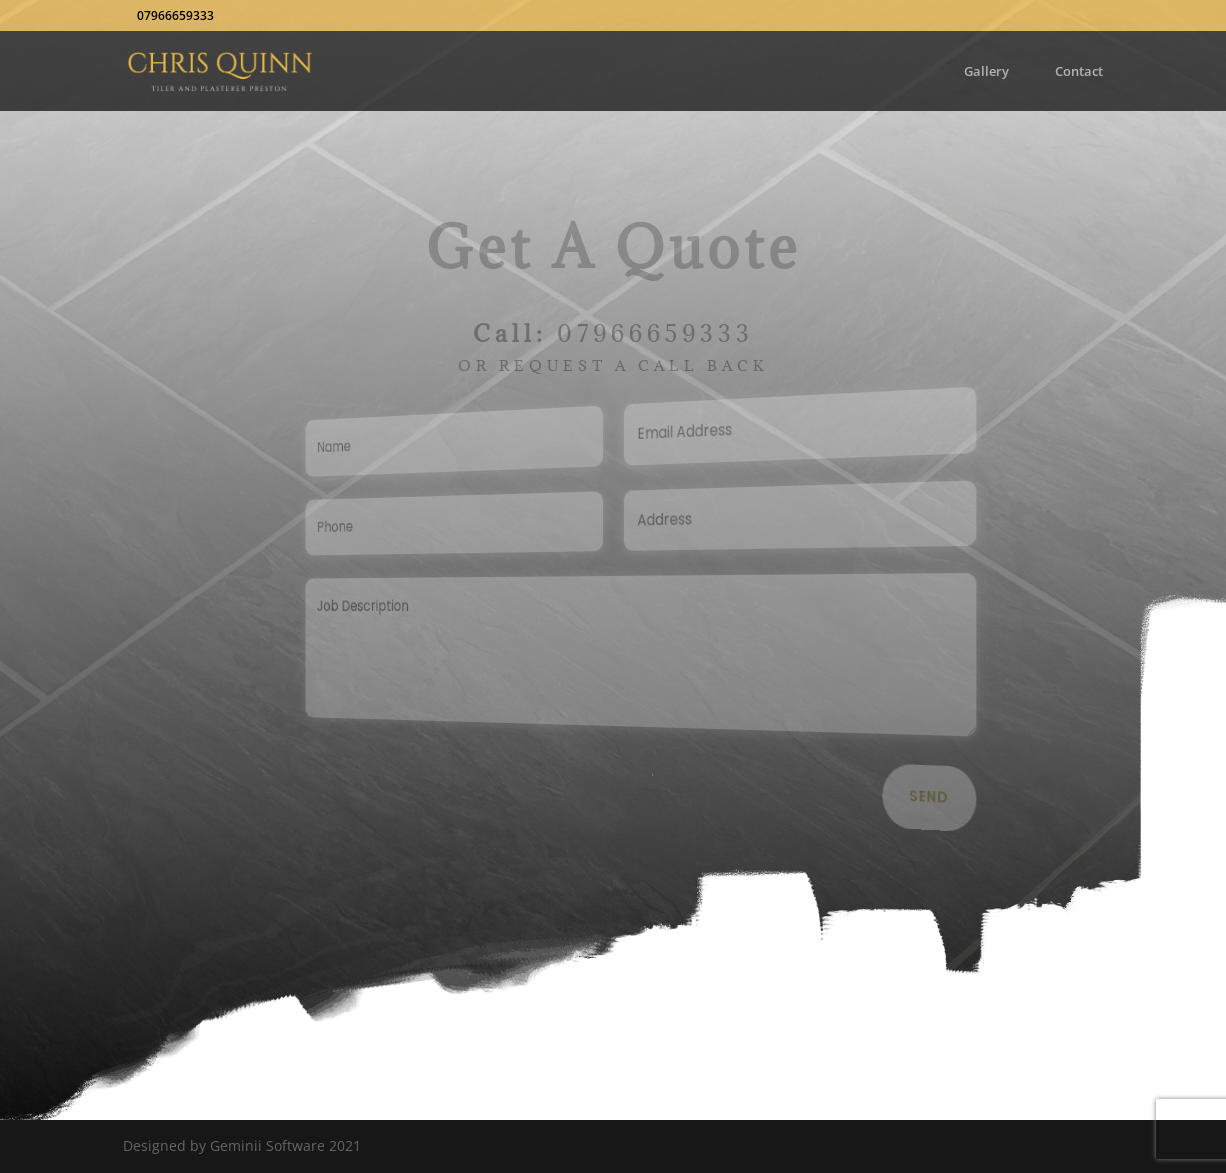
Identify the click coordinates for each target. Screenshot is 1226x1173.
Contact (1079, 72)
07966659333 (655, 333)
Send (920, 799)
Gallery (986, 72)
